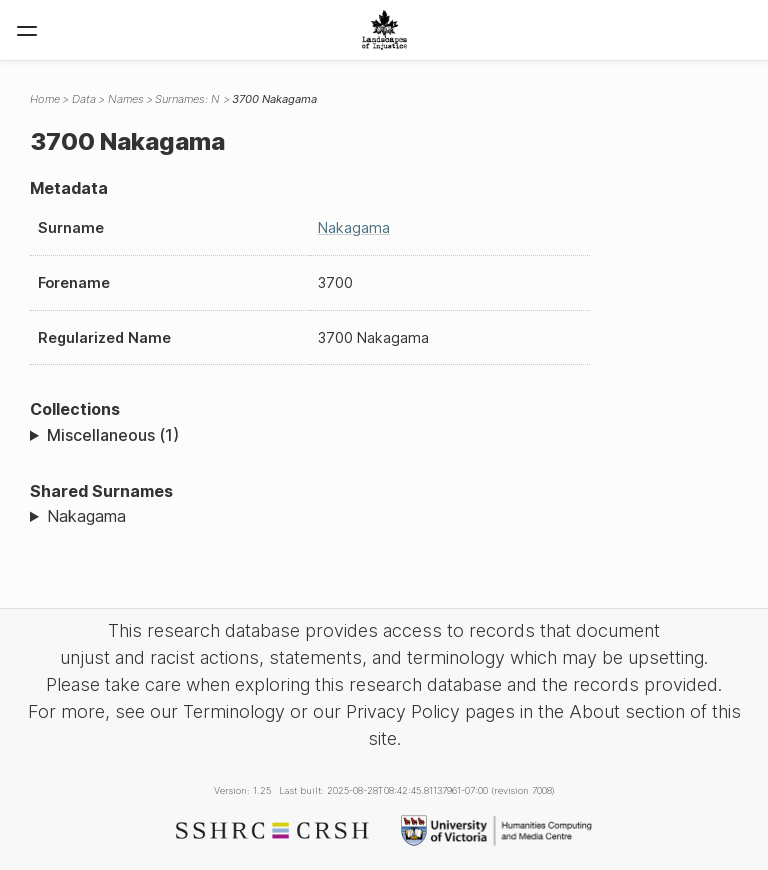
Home (45, 99)
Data (84, 99)
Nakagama (354, 227)
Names (126, 99)
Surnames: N (187, 99)
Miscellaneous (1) (113, 435)
